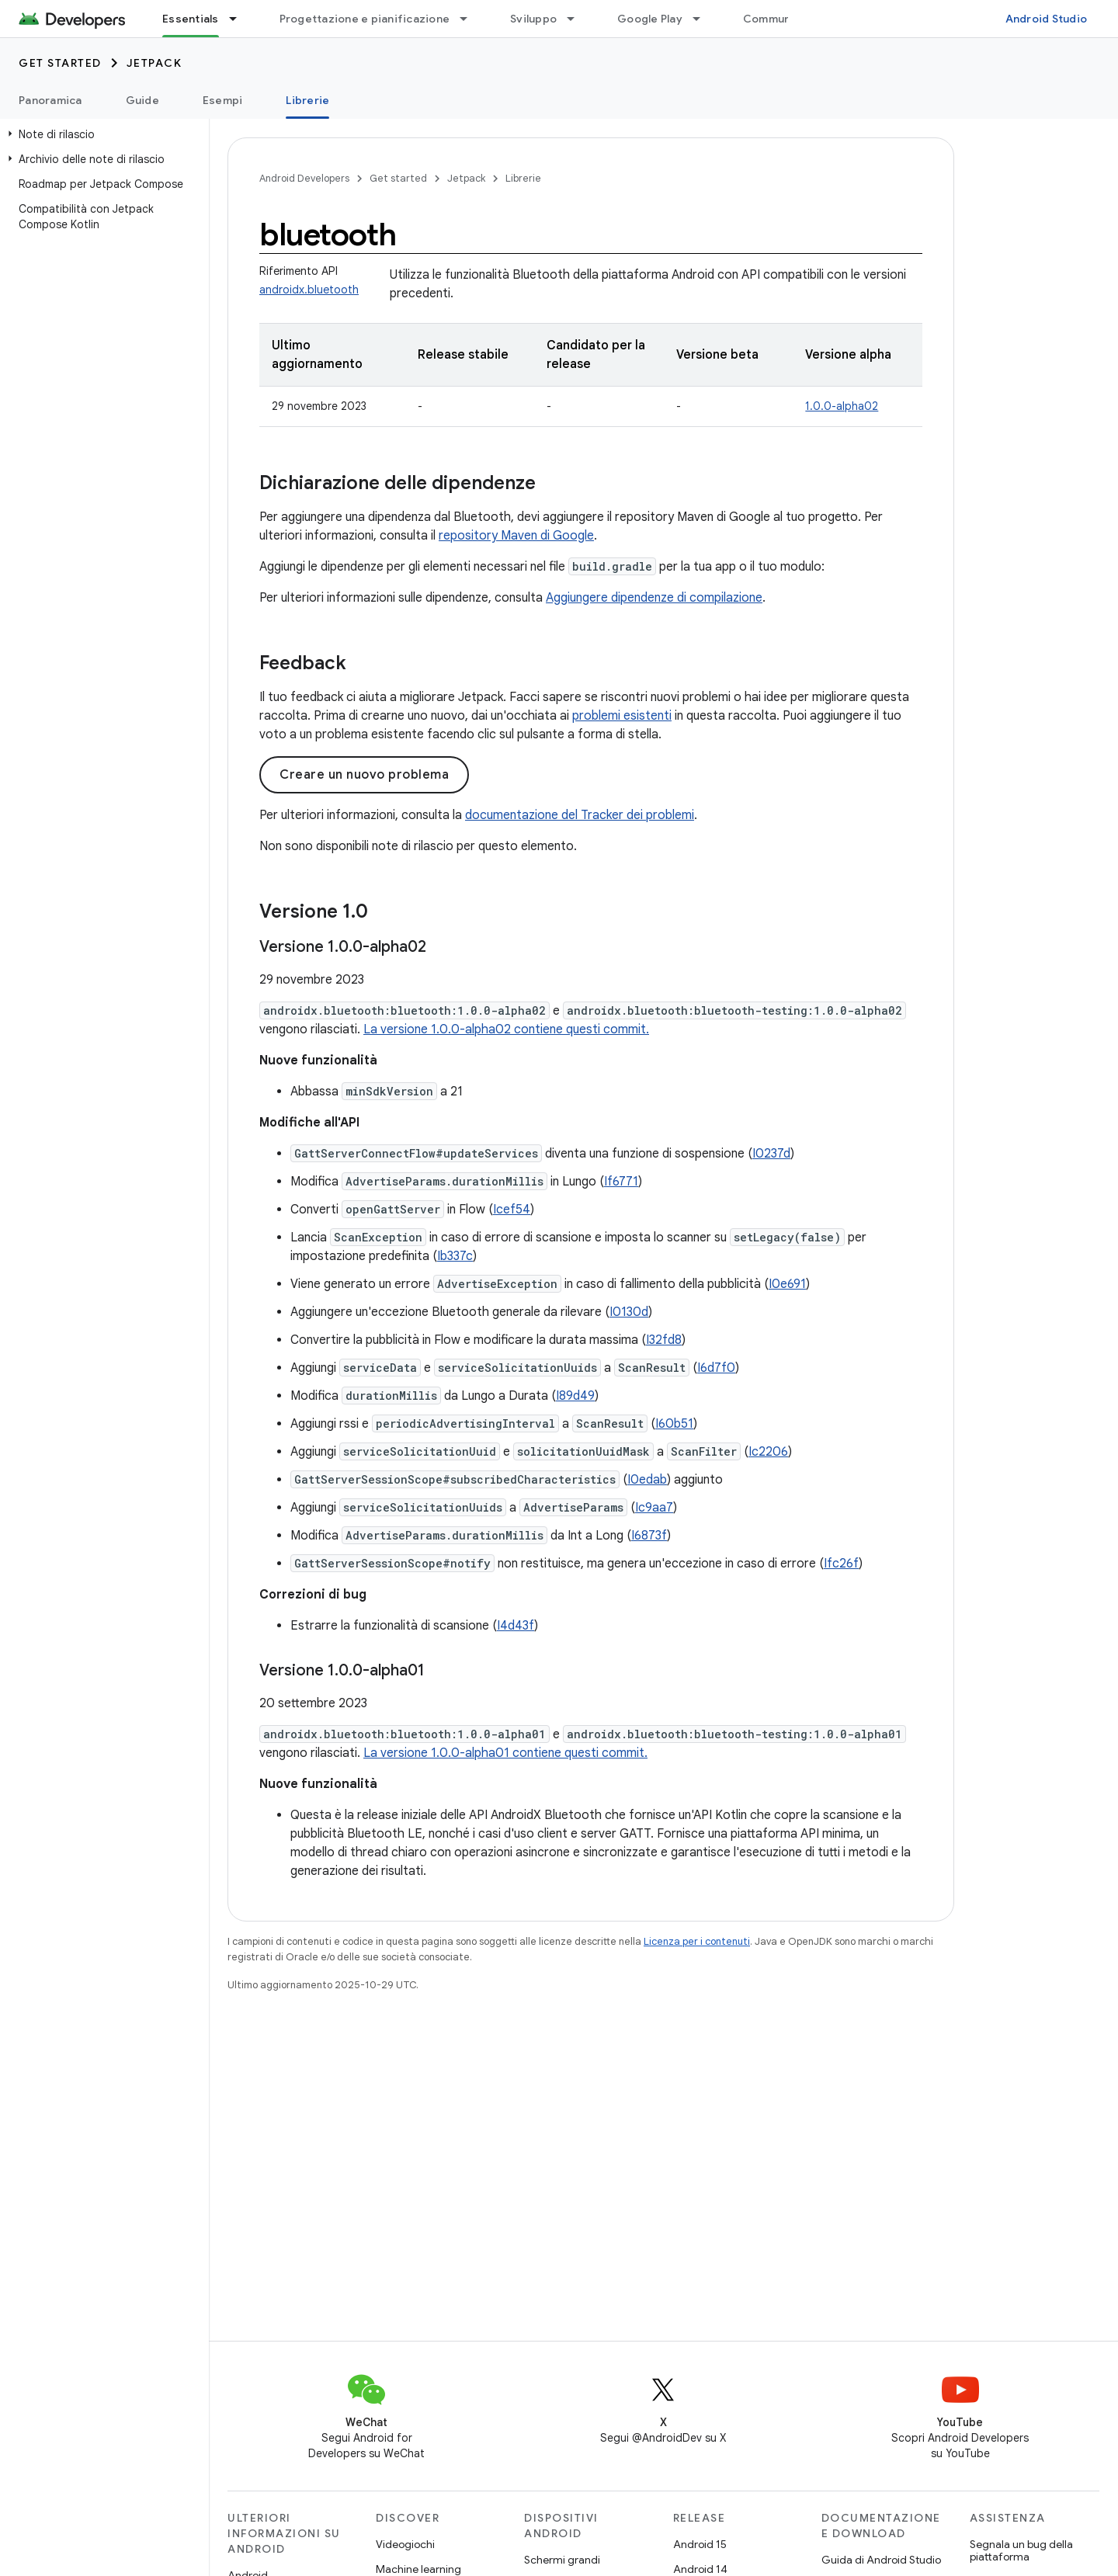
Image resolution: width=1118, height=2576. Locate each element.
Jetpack (154, 63)
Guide (142, 100)
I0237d (771, 1153)
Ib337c (455, 1256)
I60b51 (674, 1424)
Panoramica (50, 100)
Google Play (649, 19)
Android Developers (304, 178)
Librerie (523, 178)
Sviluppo (533, 19)
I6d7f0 (716, 1368)
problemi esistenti (622, 716)
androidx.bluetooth (309, 290)
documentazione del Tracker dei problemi (579, 815)
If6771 (621, 1181)
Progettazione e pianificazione (365, 19)
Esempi (223, 100)
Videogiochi (405, 2544)
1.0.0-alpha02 (841, 406)
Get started (60, 63)
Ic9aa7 (654, 1507)
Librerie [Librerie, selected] (307, 100)
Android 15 (700, 2544)
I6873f (649, 1535)
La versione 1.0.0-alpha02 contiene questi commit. (506, 1029)
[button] (101, 134)
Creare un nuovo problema (364, 775)
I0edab (647, 1480)
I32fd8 (664, 1340)
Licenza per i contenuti (697, 1941)
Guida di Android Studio (881, 2560)
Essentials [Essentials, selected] (190, 19)
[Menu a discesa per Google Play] (703, 18)
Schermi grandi (562, 2560)
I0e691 (787, 1284)
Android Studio (1046, 19)
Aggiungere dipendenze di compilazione (654, 598)
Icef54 (511, 1209)
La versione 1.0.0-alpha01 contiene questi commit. (505, 1753)
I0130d (628, 1312)
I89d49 (575, 1396)
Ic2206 (768, 1452)
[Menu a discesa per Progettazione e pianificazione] (470, 18)
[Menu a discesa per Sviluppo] (578, 18)
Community (774, 19)
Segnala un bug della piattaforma (1021, 2550)
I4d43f (515, 1625)
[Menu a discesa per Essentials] (240, 18)
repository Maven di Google (516, 535)
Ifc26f (841, 1563)
